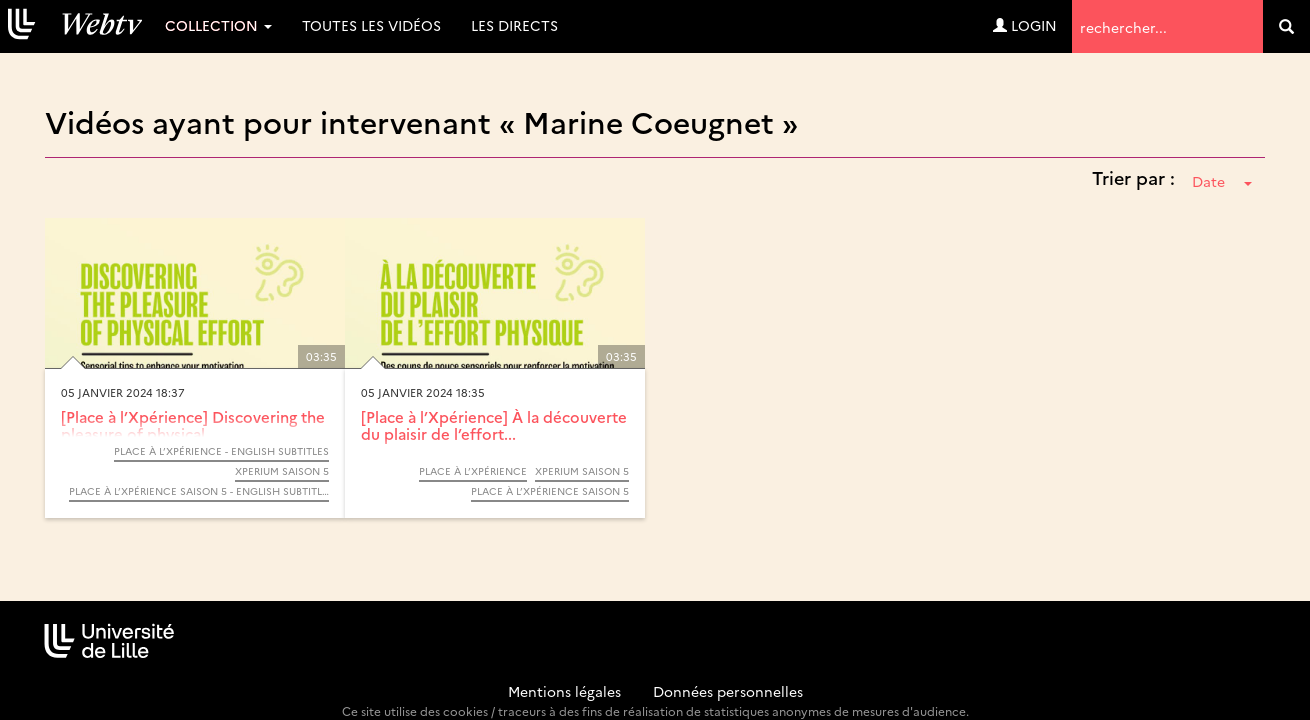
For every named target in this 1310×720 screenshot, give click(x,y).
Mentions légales (564, 691)
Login (1025, 25)
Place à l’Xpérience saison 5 (550, 491)
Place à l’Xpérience (473, 471)
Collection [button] (218, 25)
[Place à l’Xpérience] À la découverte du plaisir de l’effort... (494, 425)
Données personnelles (728, 691)
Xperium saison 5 (282, 471)
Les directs (514, 25)
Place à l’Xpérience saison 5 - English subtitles (199, 491)
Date (1222, 181)
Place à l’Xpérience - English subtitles (221, 451)
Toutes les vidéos (371, 25)
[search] (1286, 26)
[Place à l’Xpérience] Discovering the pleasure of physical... (193, 425)
